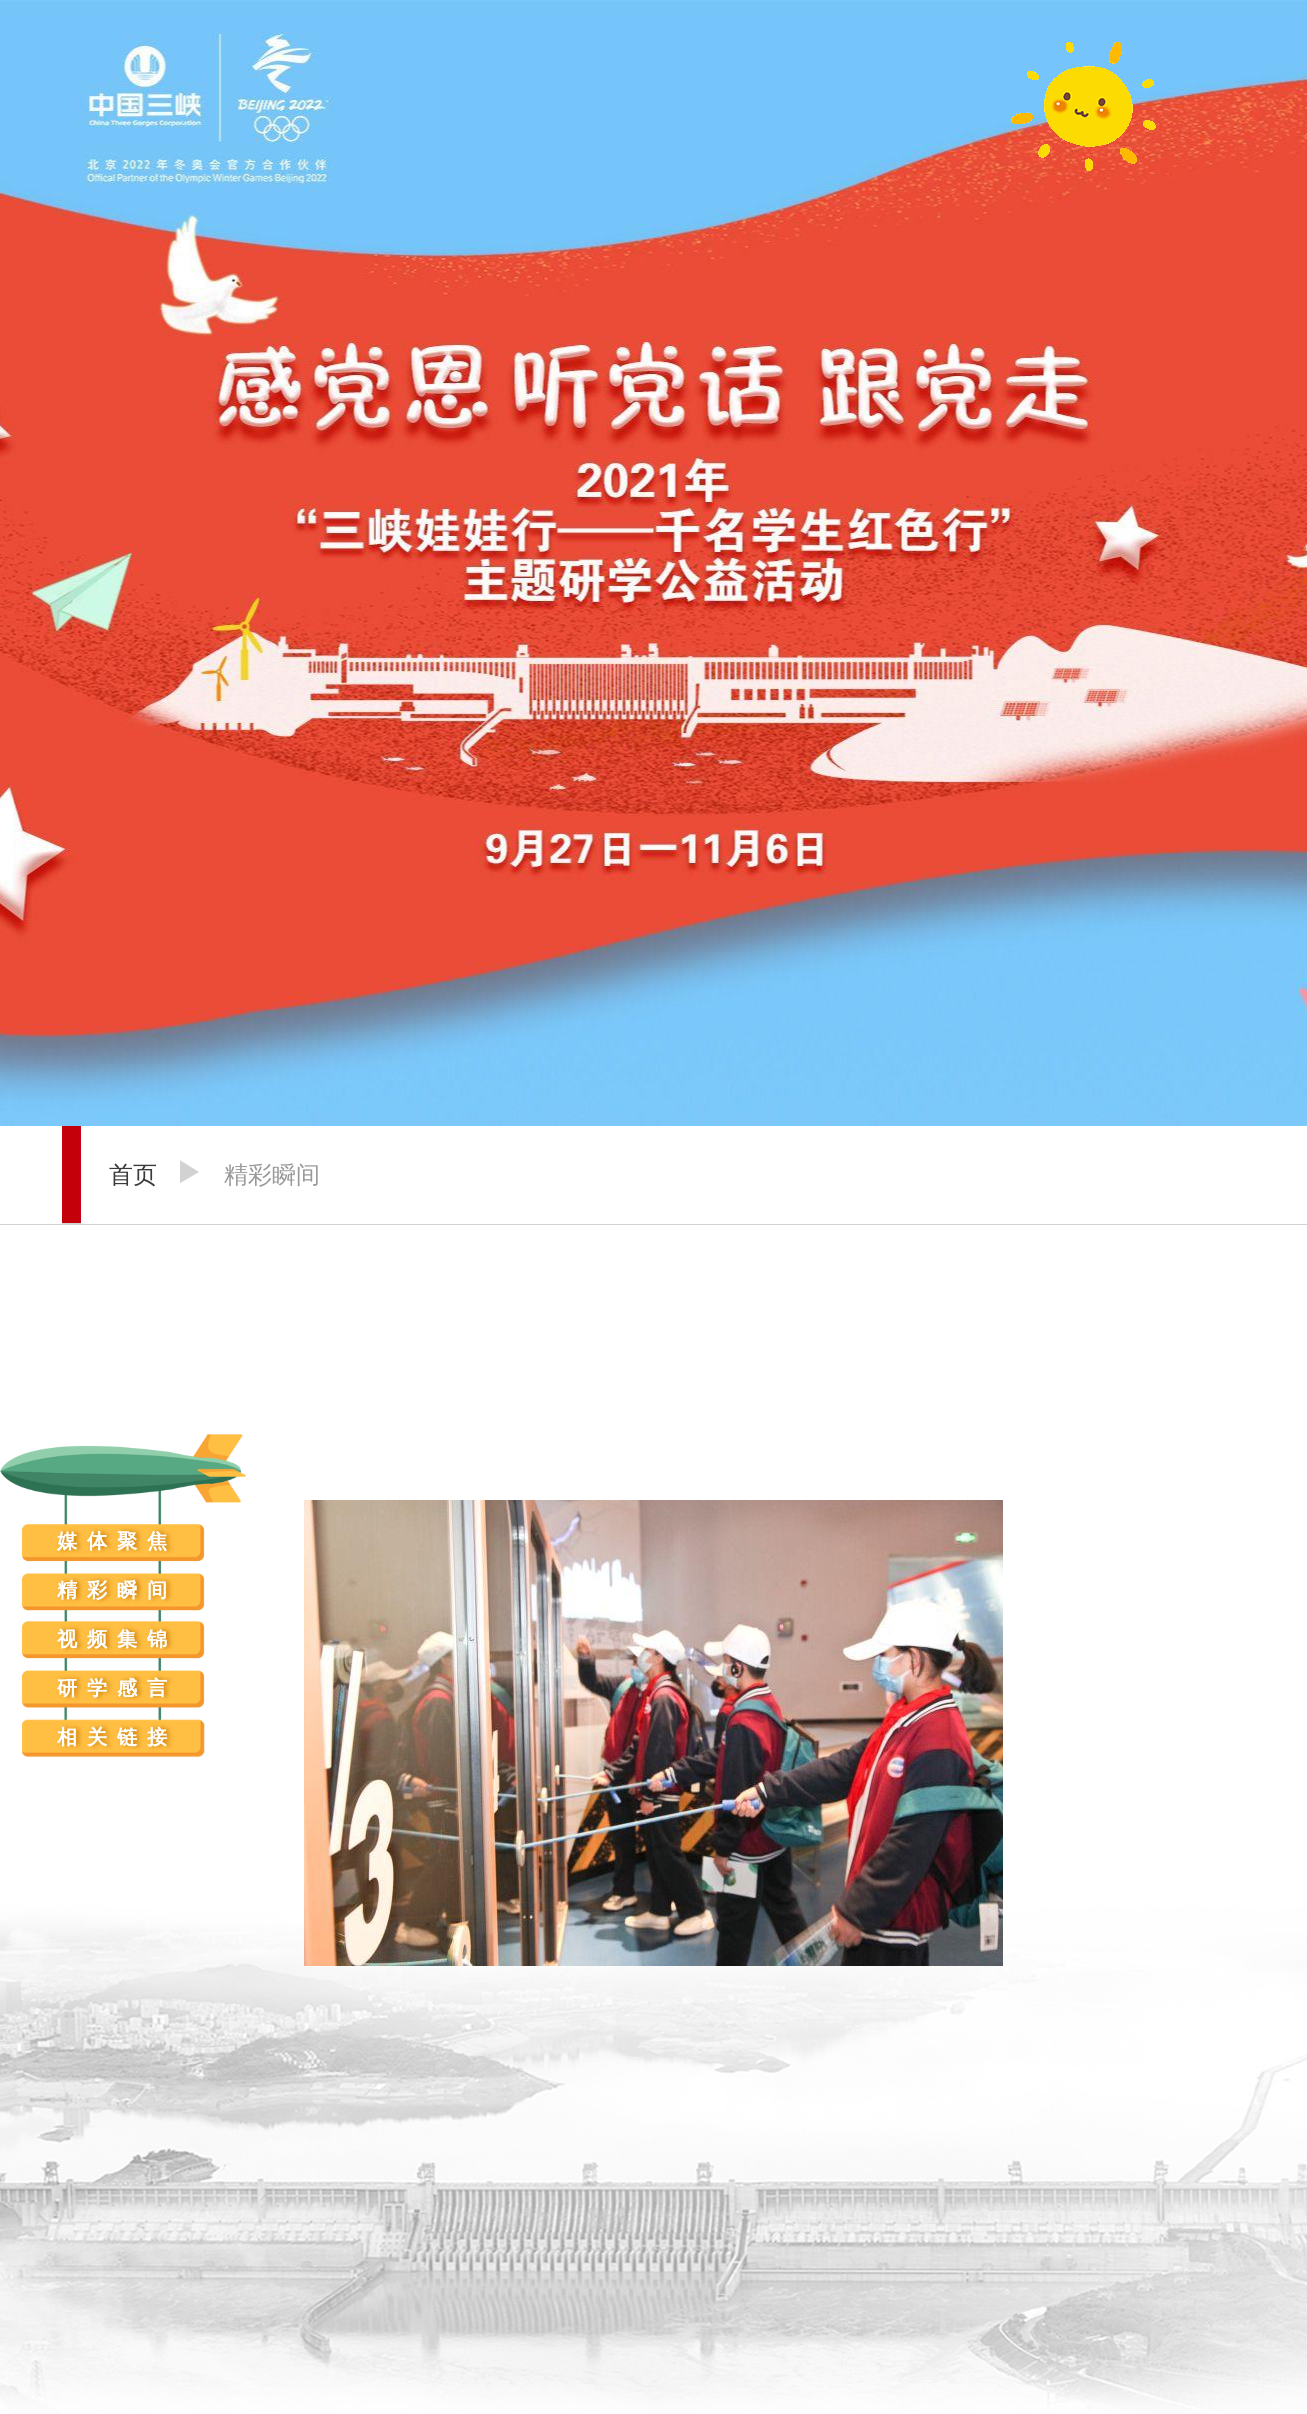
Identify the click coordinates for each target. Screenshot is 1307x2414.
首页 (133, 1174)
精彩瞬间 (272, 1174)
